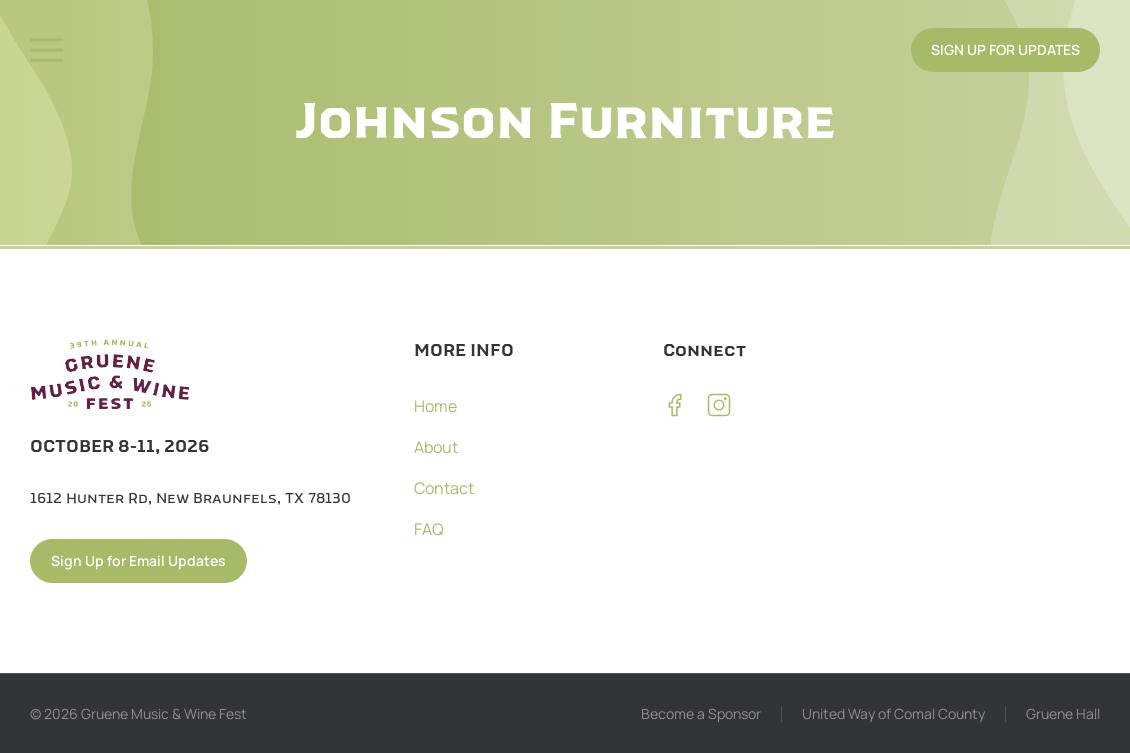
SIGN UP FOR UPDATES (1005, 49)
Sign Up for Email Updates (138, 560)
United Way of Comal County (893, 713)
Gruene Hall (1063, 713)
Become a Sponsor (701, 713)
